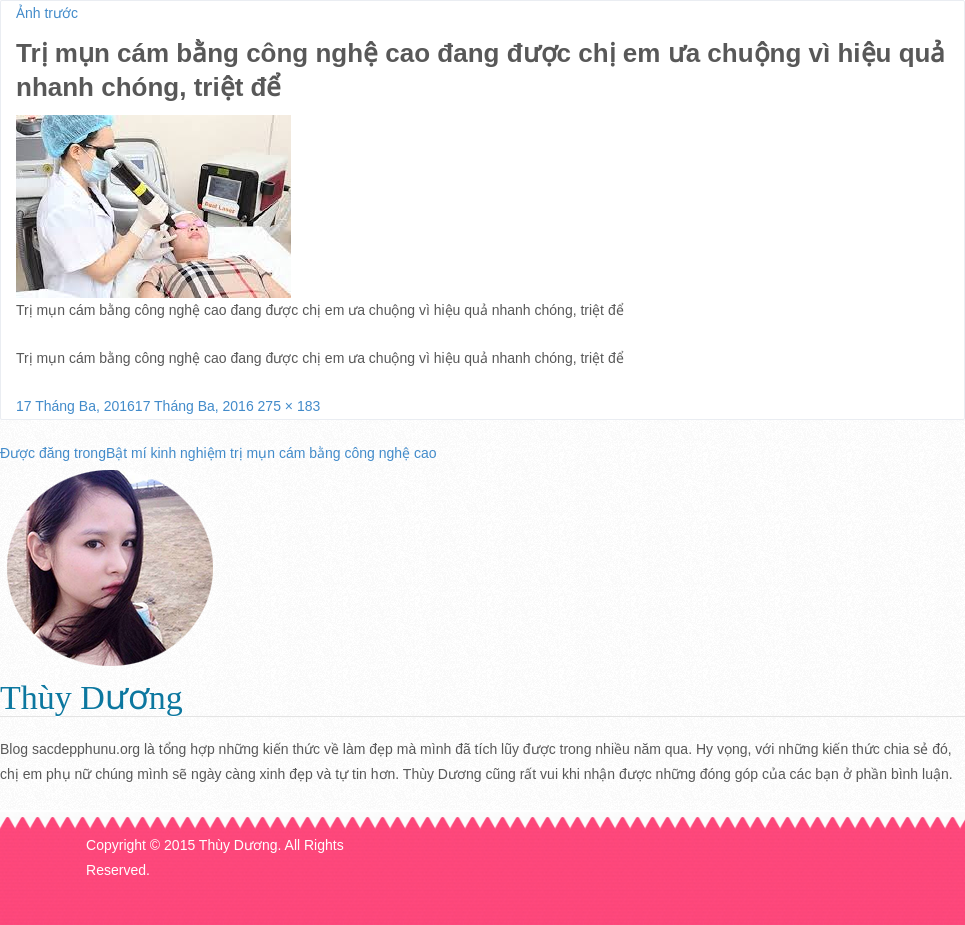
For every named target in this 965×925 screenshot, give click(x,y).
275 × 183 (289, 406)
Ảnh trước (47, 13)
